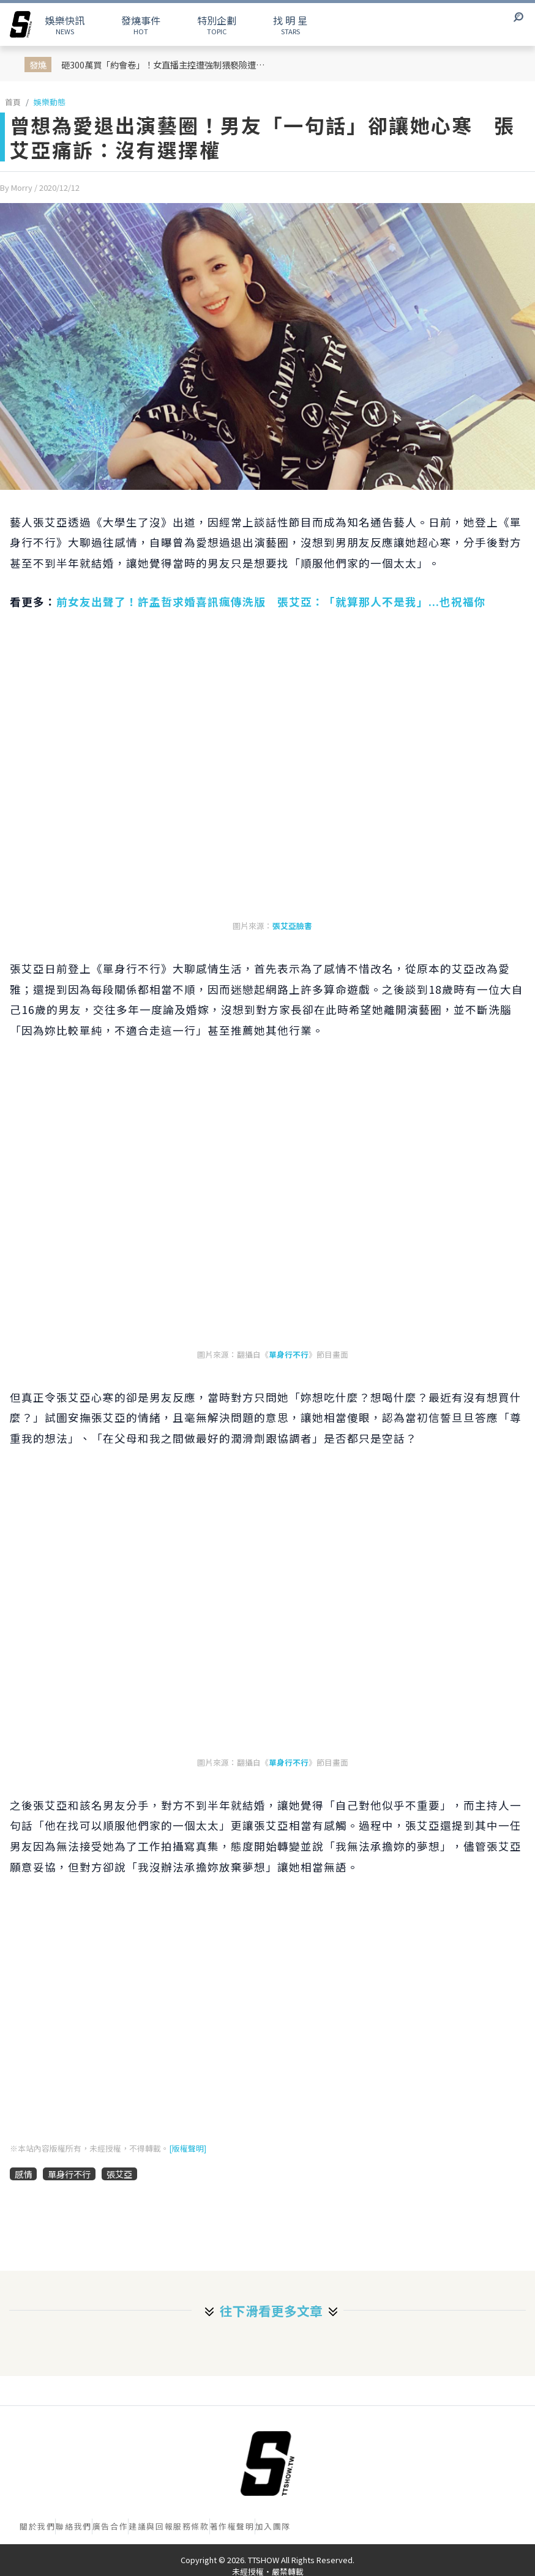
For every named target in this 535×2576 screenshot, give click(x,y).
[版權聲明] (187, 2148)
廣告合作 (110, 2526)
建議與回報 (151, 2526)
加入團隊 (273, 2526)
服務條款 (191, 2526)
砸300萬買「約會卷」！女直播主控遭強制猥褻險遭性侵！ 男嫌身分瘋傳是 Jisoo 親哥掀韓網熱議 (168, 64)
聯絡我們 (73, 2526)
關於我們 (37, 2526)
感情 (23, 2173)
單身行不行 (289, 1354)
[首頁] (267, 2463)
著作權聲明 (232, 2526)
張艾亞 (119, 2173)
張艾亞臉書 (292, 925)
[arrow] (21, 24)
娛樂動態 (49, 102)
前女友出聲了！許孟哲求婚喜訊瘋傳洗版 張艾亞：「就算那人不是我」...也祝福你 (271, 601)
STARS (290, 24)
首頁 (13, 102)
